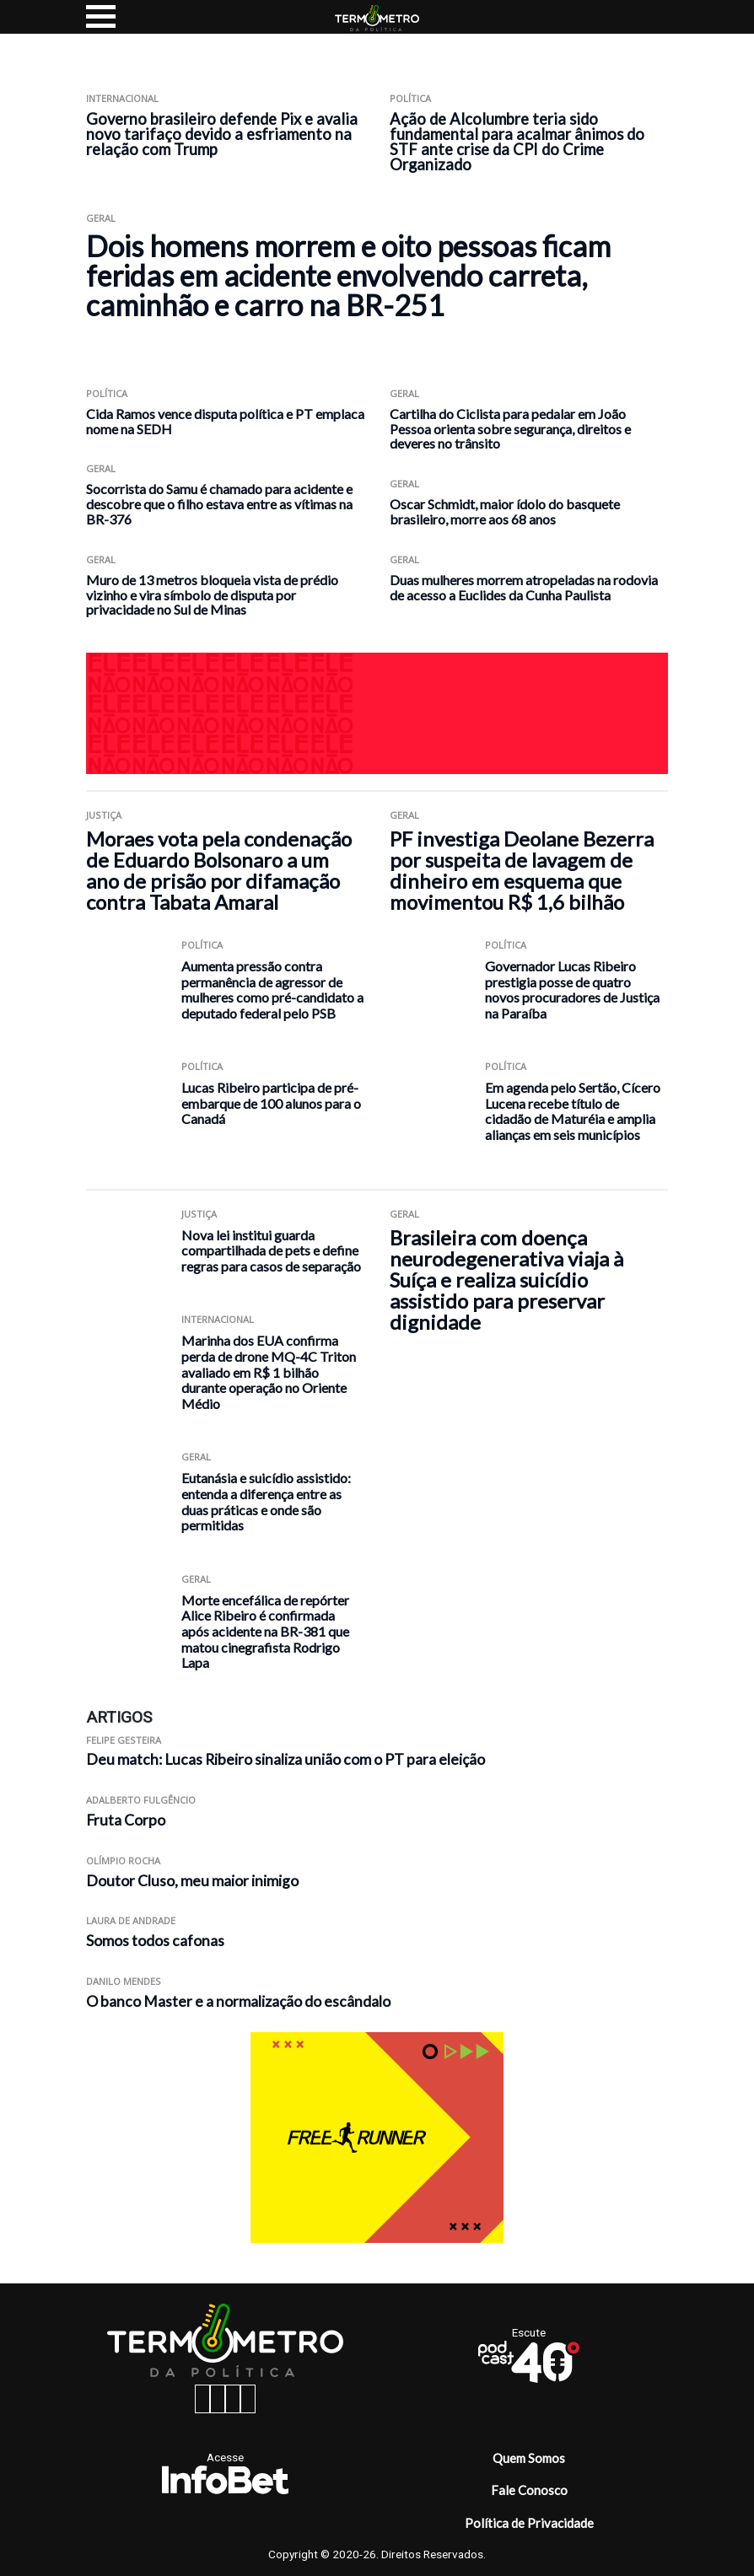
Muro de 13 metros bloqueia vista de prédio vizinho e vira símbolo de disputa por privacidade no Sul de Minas (212, 595)
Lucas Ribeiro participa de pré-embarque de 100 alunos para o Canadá (271, 1103)
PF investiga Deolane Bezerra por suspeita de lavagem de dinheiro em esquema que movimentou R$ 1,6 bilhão (522, 870)
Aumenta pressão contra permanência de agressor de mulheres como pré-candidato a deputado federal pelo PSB (272, 989)
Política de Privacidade (529, 2522)
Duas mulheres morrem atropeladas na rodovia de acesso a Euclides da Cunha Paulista (524, 587)
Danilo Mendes (123, 1981)
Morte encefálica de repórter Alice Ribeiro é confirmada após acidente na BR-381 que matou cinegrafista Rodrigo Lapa (265, 1631)
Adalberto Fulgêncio (141, 1800)
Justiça (103, 815)
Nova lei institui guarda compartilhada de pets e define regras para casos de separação (271, 1250)
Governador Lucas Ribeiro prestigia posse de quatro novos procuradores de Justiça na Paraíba (572, 989)
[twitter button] (232, 2399)
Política (410, 98)
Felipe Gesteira (123, 1740)
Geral (101, 218)
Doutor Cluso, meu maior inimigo (192, 1881)
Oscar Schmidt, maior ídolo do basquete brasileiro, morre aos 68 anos (505, 511)
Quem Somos (529, 2458)
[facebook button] (202, 2399)
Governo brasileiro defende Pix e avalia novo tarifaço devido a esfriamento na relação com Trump (222, 134)
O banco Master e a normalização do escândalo (238, 2001)
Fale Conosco (529, 2490)
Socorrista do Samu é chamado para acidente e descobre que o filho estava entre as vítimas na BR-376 (219, 504)
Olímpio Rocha (123, 1860)
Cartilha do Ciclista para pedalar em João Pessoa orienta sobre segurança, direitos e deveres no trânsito (510, 429)
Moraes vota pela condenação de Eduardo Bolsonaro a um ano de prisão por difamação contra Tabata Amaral (219, 870)
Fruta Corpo (125, 1820)
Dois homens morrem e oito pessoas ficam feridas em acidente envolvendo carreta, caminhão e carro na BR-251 (348, 276)
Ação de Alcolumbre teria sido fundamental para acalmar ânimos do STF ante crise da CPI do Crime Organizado (517, 142)
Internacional (122, 98)
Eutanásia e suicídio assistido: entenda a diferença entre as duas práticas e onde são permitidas (266, 1501)
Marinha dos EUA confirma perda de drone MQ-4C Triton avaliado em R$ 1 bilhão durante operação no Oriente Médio (268, 1371)
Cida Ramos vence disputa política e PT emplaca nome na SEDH (225, 421)
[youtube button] (248, 2399)
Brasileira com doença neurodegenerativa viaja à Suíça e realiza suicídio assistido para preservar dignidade (506, 1279)
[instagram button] (217, 2399)
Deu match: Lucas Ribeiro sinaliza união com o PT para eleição (285, 1759)
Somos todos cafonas (155, 1940)
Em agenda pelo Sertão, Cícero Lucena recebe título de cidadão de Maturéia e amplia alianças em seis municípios (572, 1111)
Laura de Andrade (130, 1920)
